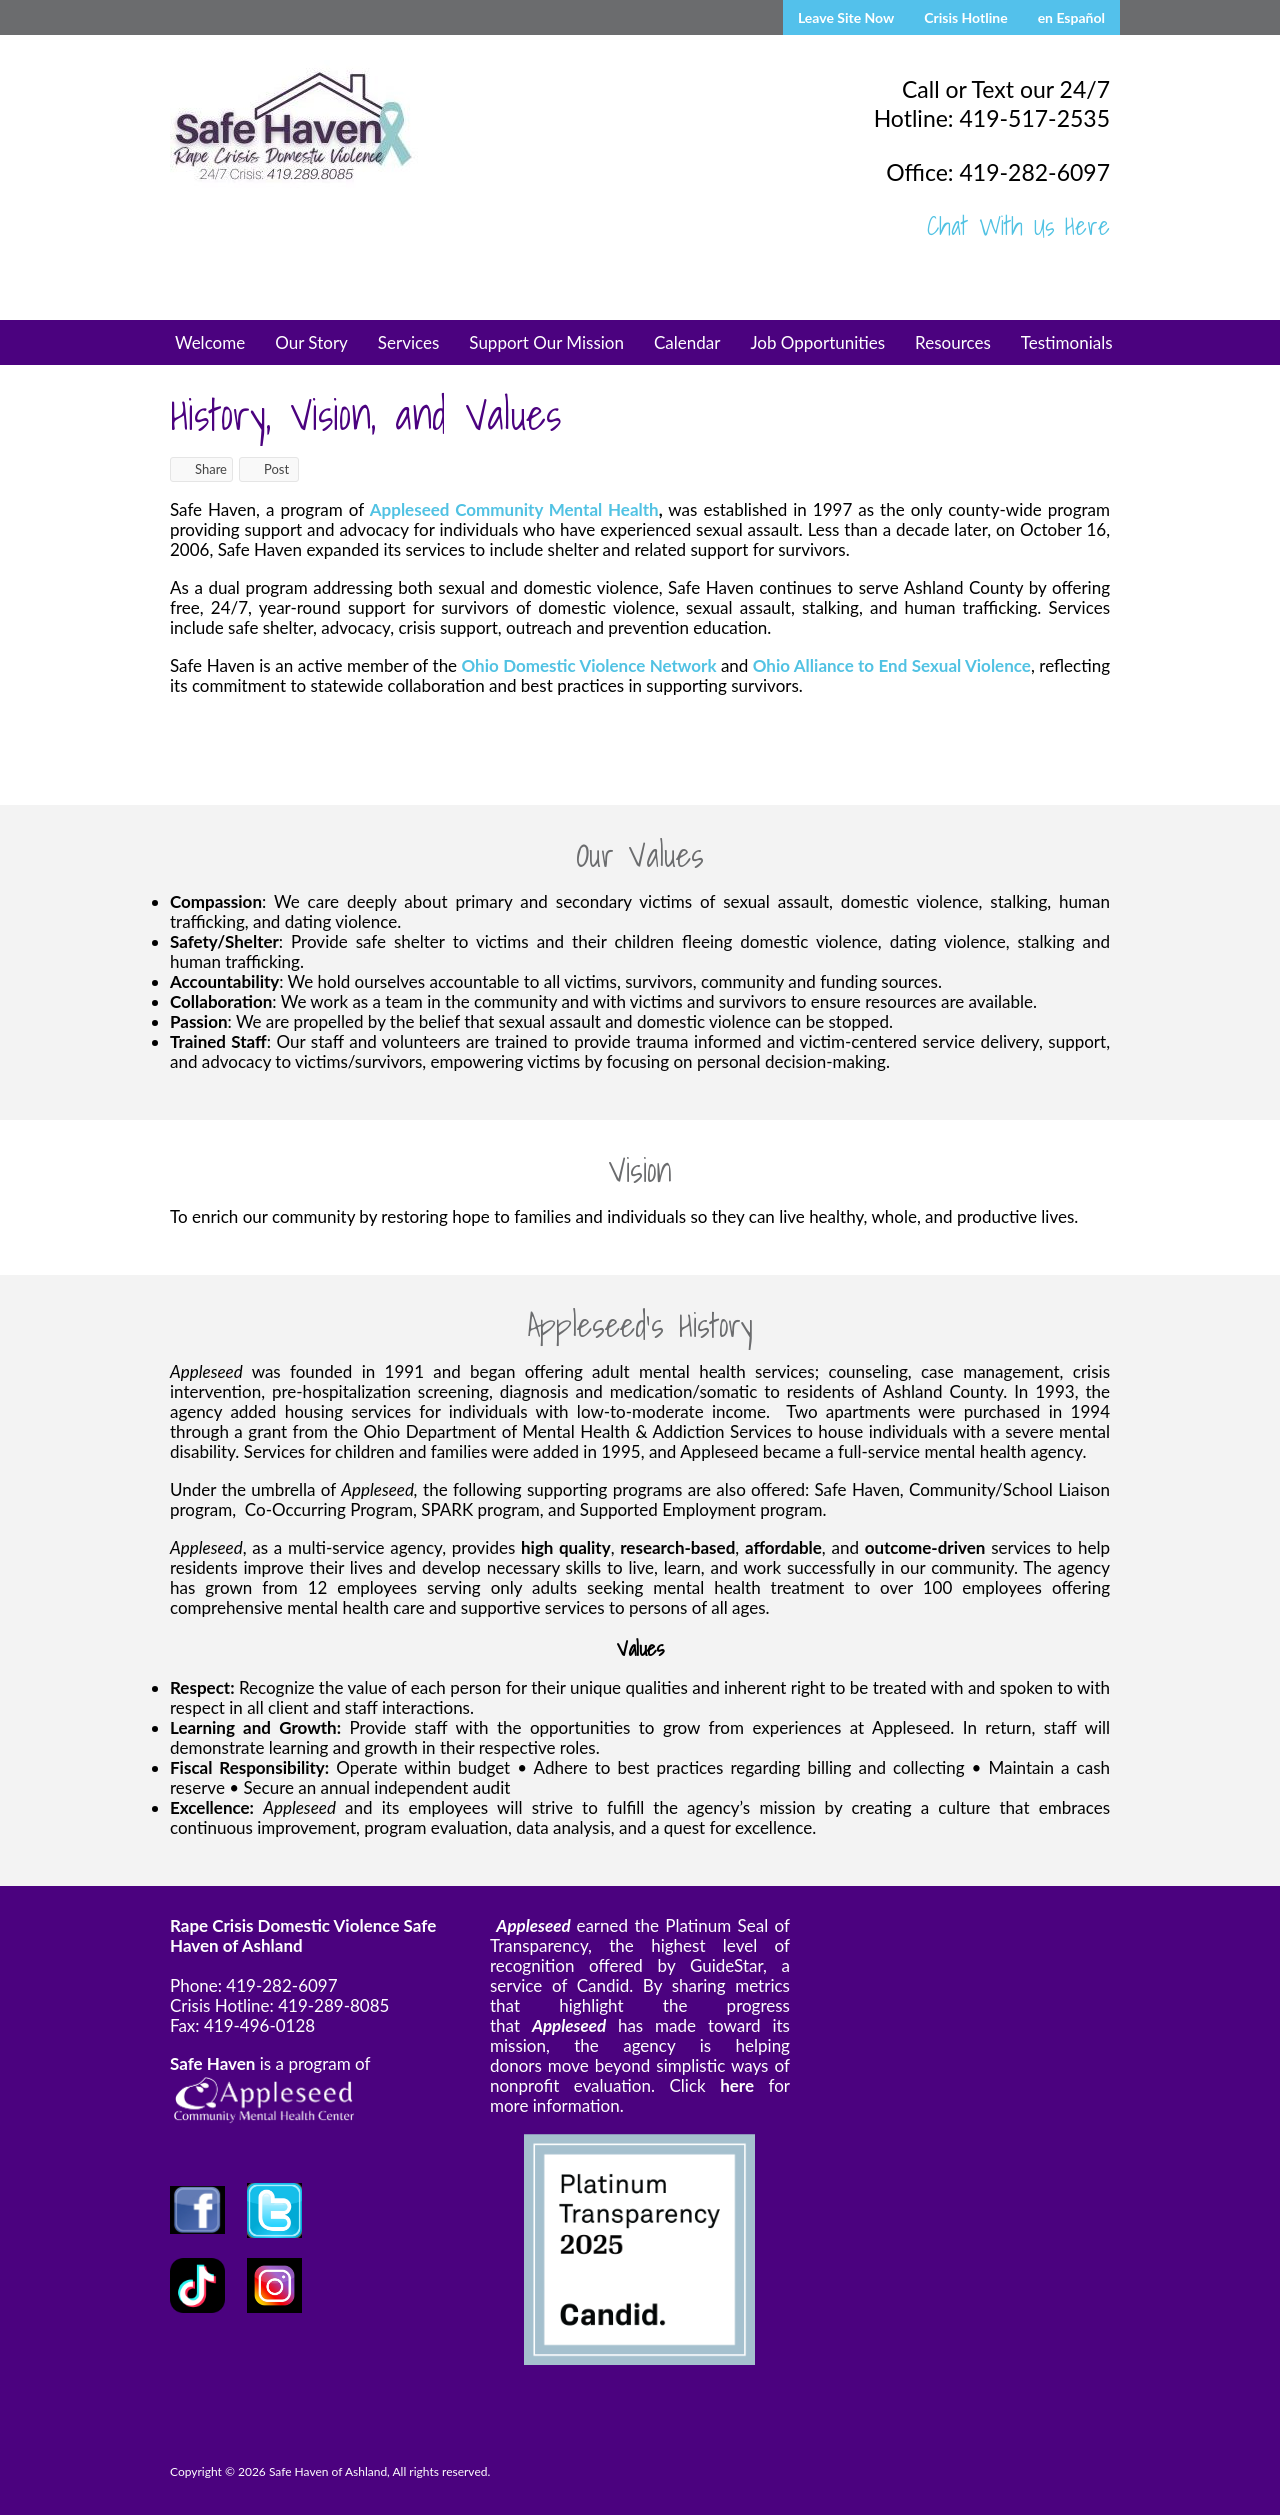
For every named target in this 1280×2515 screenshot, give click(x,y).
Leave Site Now (846, 17)
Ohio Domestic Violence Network (588, 665)
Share (201, 469)
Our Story (311, 342)
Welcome (210, 342)
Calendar (687, 342)
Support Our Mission (546, 342)
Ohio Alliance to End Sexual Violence (892, 665)
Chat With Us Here (1018, 226)
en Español (1071, 17)
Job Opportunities (817, 342)
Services (409, 342)
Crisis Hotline (965, 17)
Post (267, 469)
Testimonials (1067, 342)
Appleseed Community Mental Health (514, 509)
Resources (953, 342)
